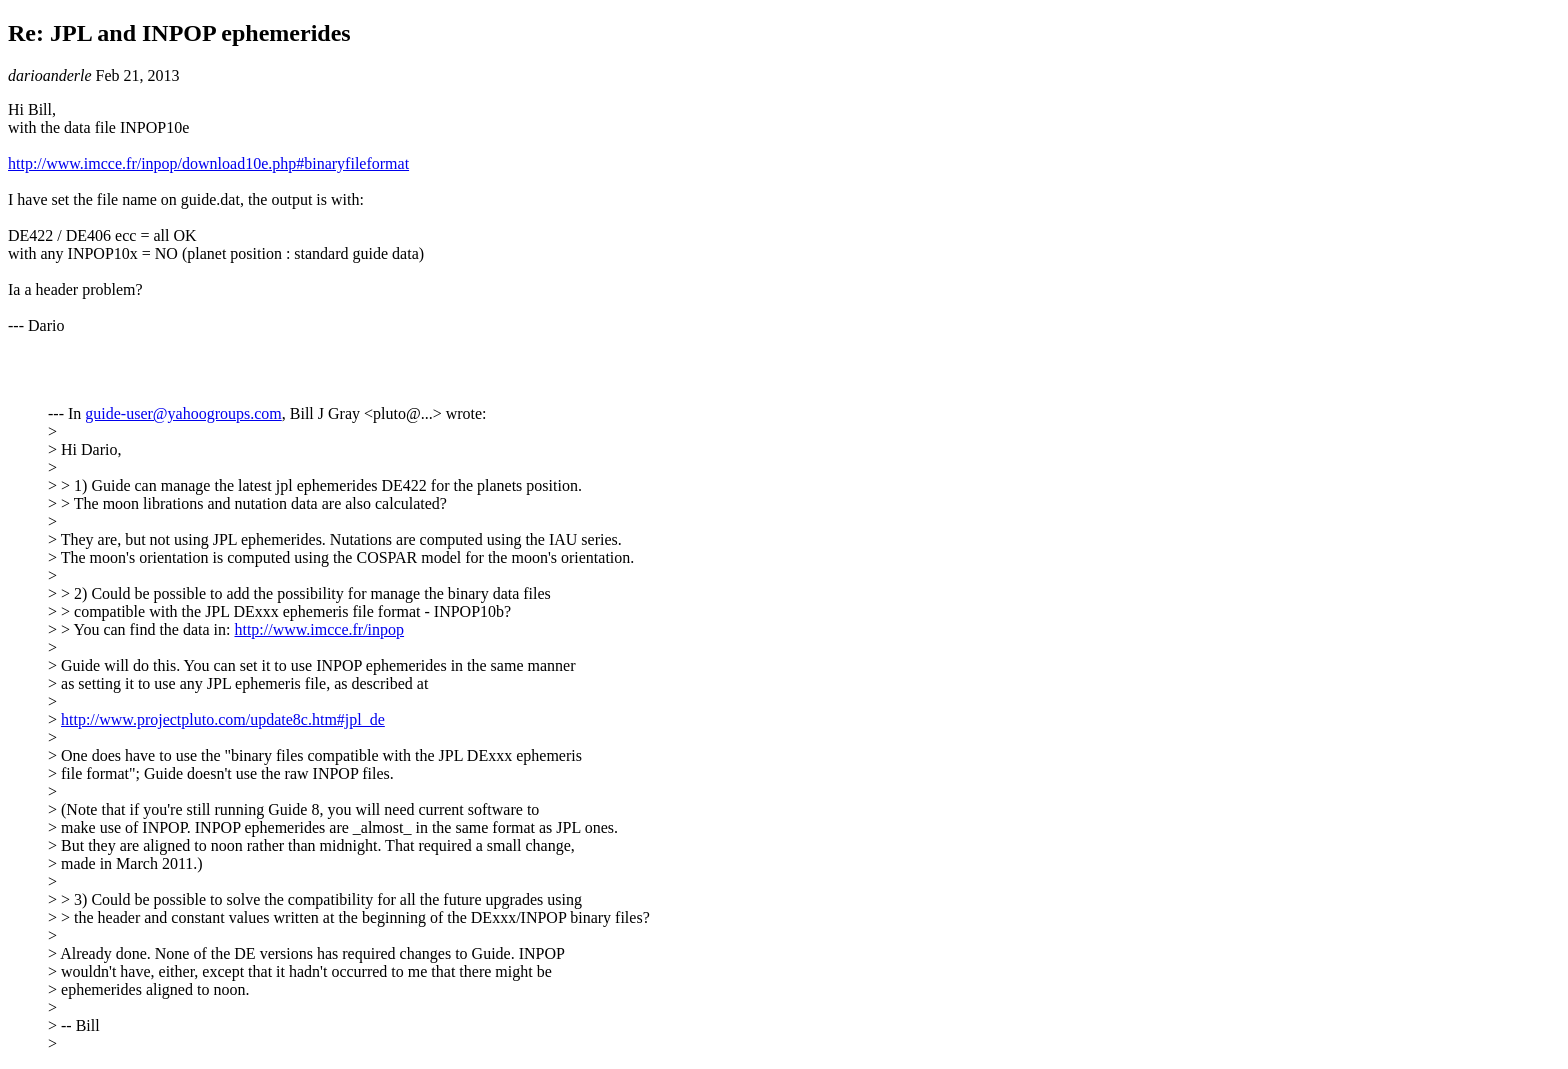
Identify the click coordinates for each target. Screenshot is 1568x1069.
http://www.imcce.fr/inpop (319, 629)
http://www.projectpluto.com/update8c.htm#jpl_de (223, 719)
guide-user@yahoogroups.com (183, 413)
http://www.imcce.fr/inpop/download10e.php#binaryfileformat (208, 163)
